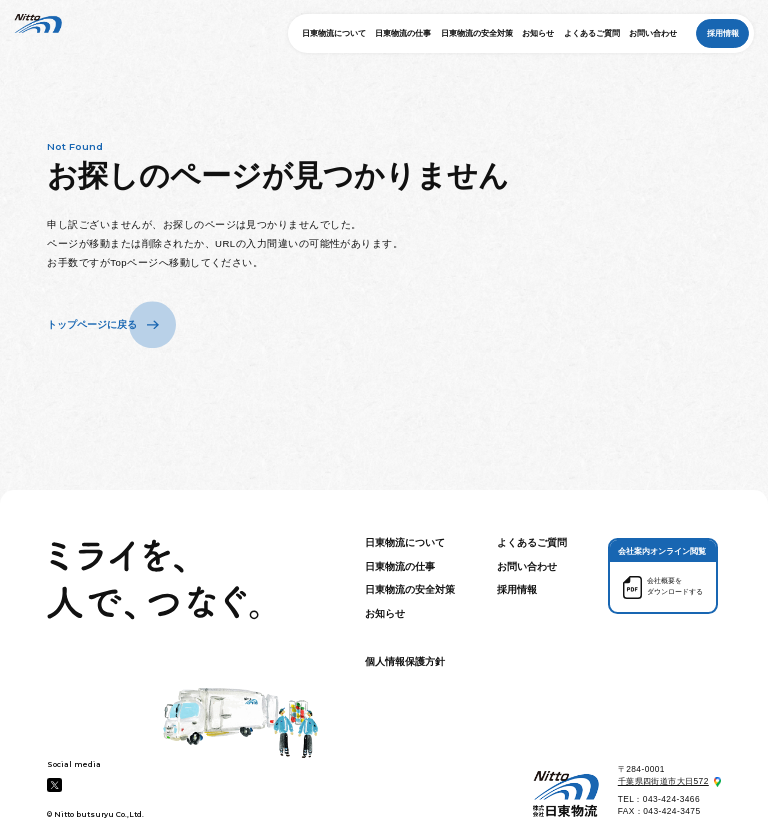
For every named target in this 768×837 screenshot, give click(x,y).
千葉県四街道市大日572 (663, 781)
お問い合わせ (653, 33)
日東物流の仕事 (403, 33)
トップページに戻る (92, 324)
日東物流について (334, 33)
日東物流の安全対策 (477, 33)
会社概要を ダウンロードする (675, 586)
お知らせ (538, 33)
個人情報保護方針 (405, 661)
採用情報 (723, 33)
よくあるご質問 (592, 33)
